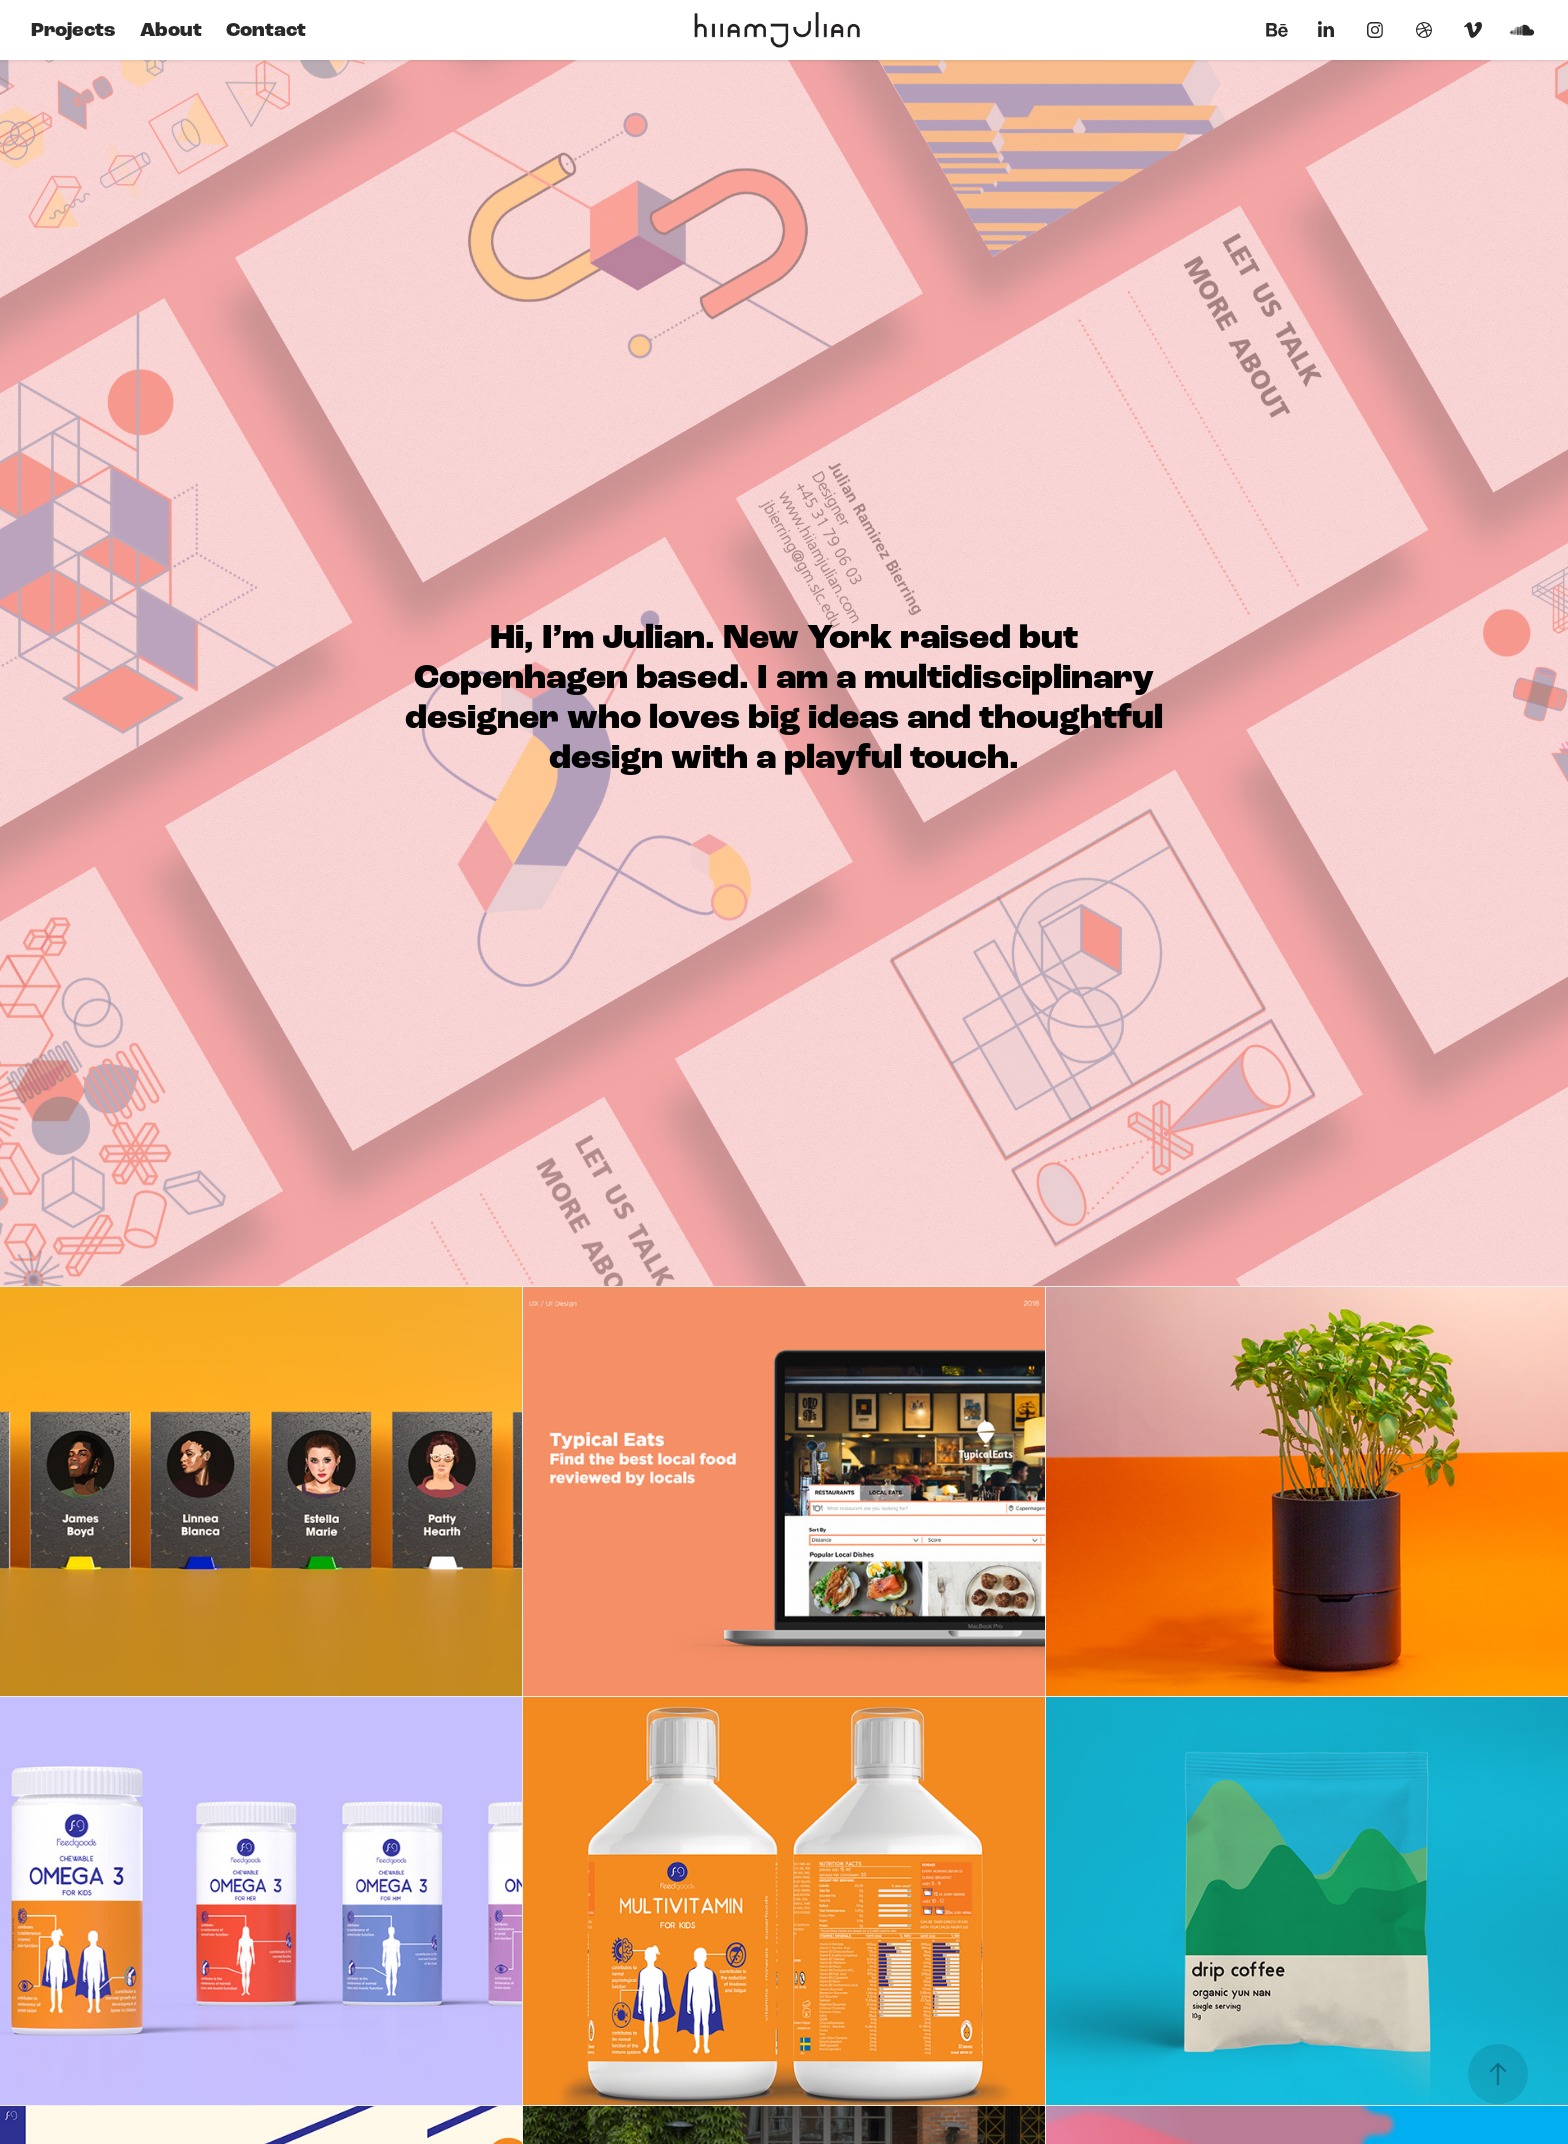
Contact (266, 30)
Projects (73, 30)
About (171, 30)
